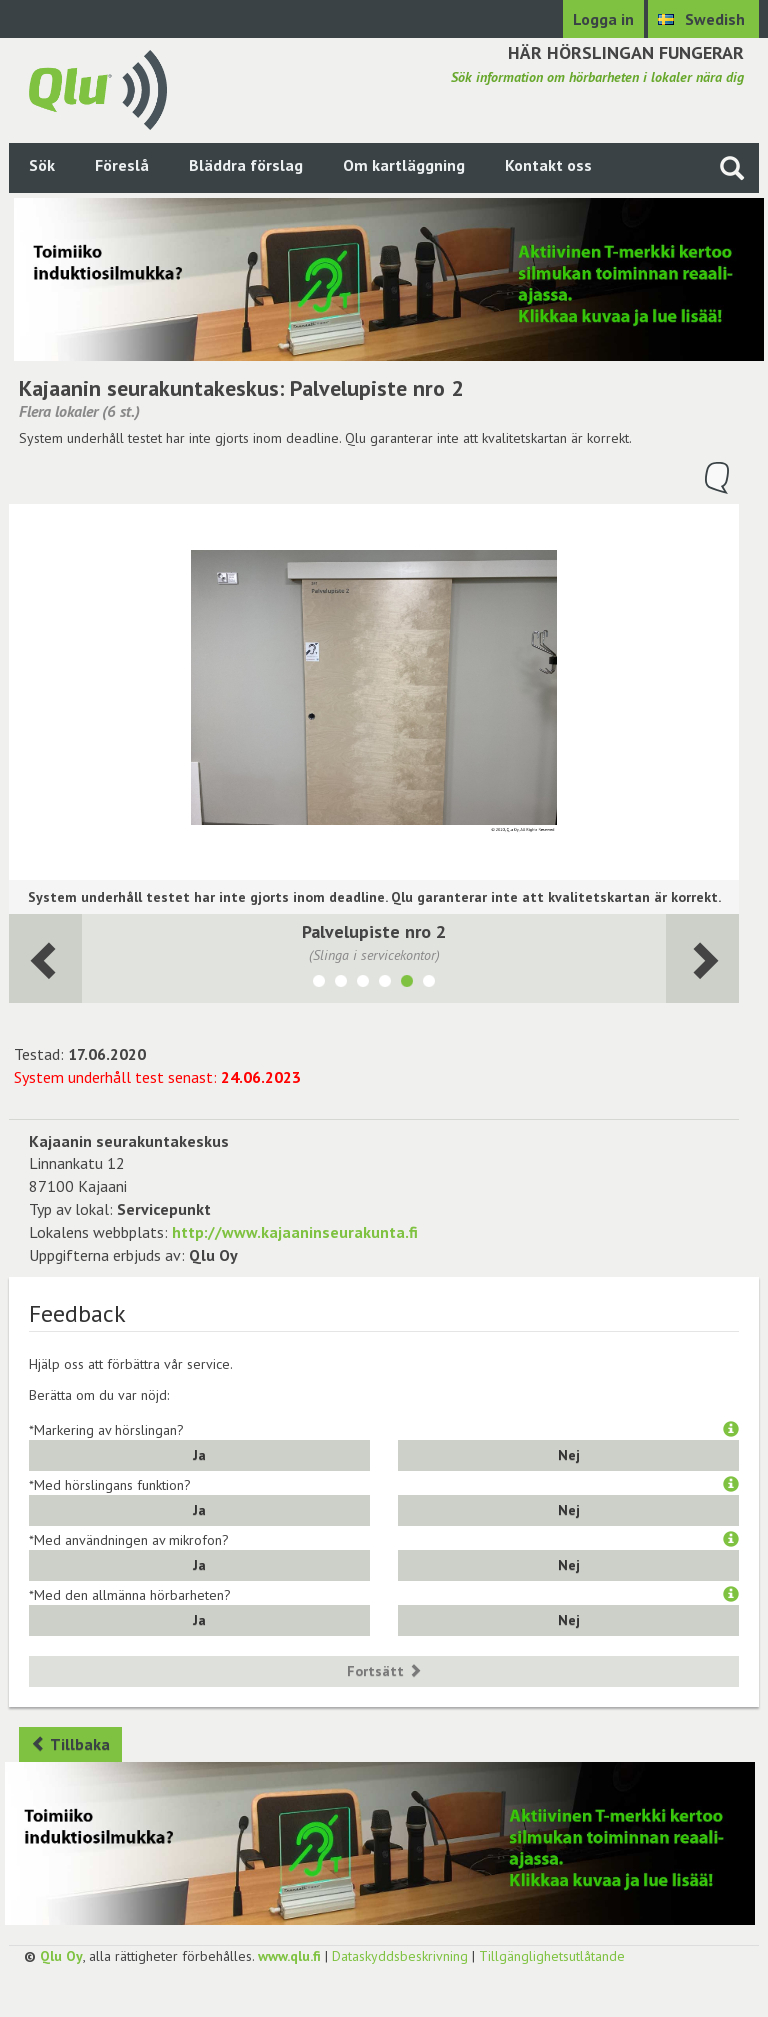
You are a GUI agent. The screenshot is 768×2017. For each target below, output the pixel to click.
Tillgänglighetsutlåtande (552, 1956)
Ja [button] (199, 1455)
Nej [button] (569, 1455)
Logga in (603, 19)
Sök (42, 165)
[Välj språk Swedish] (703, 19)
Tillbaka (70, 1744)
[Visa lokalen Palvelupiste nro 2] (407, 984)
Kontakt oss (548, 165)
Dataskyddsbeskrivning (400, 1956)
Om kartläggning (404, 165)
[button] (731, 1430)
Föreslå (122, 165)
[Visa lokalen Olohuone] (363, 984)
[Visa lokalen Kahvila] (319, 984)
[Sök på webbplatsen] (732, 167)
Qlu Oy (61, 1956)
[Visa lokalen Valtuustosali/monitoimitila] (341, 984)
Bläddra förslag (246, 165)
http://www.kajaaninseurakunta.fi (295, 1232)
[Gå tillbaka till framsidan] (98, 88)
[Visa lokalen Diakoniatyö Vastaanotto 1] (429, 984)
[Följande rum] (45, 958)
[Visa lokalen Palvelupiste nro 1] (385, 984)
